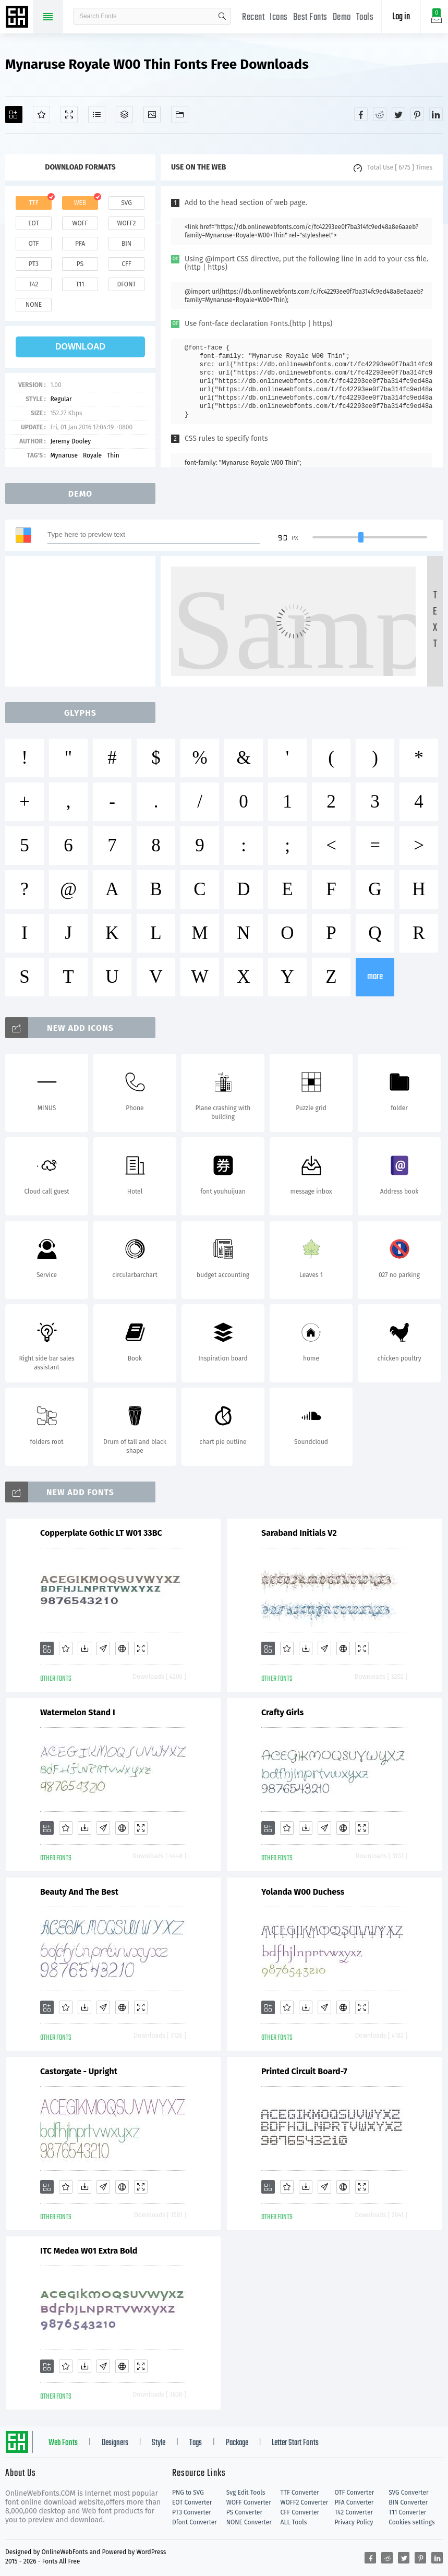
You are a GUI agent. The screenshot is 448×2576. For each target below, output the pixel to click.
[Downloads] (84, 1648)
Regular (60, 399)
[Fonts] (179, 114)
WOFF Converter (248, 2502)
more (375, 976)
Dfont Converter (194, 2522)
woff (80, 223)
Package (237, 2443)
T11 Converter (407, 2512)
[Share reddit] (379, 114)
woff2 (126, 223)
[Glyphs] (96, 114)
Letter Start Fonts (295, 2443)
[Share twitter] (398, 114)
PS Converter (244, 2512)
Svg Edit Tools (245, 2492)
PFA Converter (353, 2502)
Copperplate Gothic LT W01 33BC (101, 1533)
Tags (195, 2443)
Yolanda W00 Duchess (302, 1892)
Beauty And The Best (79, 1892)
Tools (365, 17)
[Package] (124, 114)
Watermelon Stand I (77, 1712)
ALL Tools (294, 2522)
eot (33, 223)
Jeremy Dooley (70, 441)
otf (34, 243)
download (80, 346)
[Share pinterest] (417, 114)
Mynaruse (64, 455)
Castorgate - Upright (78, 2071)
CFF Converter (300, 2512)
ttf (33, 203)
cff (126, 264)
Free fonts (18, 17)
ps (80, 264)
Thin (113, 455)
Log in (401, 17)
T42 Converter (353, 2512)
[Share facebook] (361, 114)
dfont (126, 284)
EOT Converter (192, 2502)
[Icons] (152, 114)
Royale (92, 455)
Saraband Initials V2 (299, 1533)
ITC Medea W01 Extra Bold (88, 2251)
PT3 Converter (191, 2512)
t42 (34, 284)
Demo (342, 17)
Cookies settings (411, 2522)
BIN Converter (408, 2502)
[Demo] (69, 114)
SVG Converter (408, 2492)
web (80, 203)
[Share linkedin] (436, 114)
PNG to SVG (188, 2492)
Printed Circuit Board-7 (304, 2071)
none (34, 304)
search (222, 16)
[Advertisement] (83, 621)
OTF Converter (354, 2492)
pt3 (34, 264)
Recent (253, 17)
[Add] (13, 114)
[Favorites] (41, 114)
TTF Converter (300, 2492)
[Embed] (122, 1648)
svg (126, 203)
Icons (279, 17)
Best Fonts (310, 17)
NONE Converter (249, 2522)
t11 (80, 284)
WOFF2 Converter (305, 2502)
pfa (80, 243)
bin (126, 243)
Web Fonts (63, 2443)
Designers (115, 2443)
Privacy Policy (353, 2522)
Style (158, 2443)
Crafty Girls (282, 1712)
